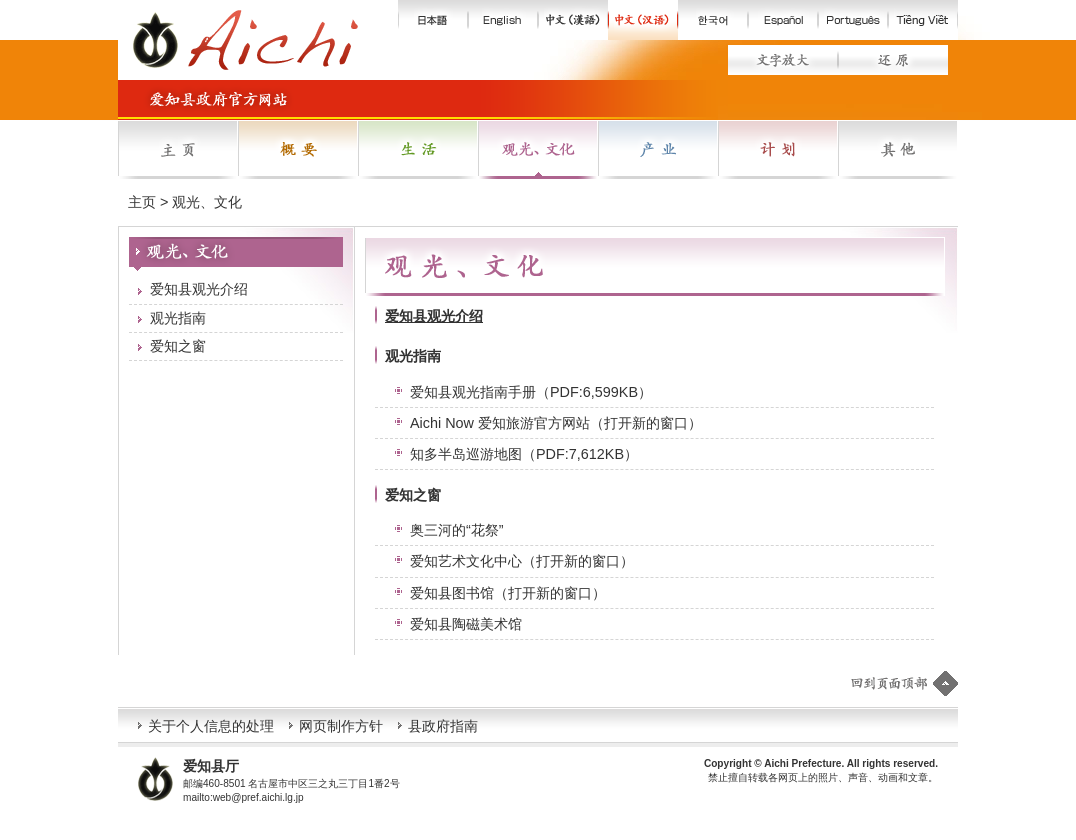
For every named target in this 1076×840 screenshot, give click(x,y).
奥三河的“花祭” (457, 530)
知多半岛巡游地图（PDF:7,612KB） (524, 454)
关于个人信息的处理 (211, 726)
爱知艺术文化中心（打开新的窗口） (522, 561)
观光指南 (178, 318)
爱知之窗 (178, 346)
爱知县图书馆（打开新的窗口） (508, 593)
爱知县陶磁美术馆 (466, 624)
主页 (142, 202)
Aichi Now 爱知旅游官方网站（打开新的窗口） (556, 423)
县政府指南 (443, 726)
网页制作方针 (341, 726)
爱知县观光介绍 (199, 289)
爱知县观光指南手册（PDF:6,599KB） (531, 392)
